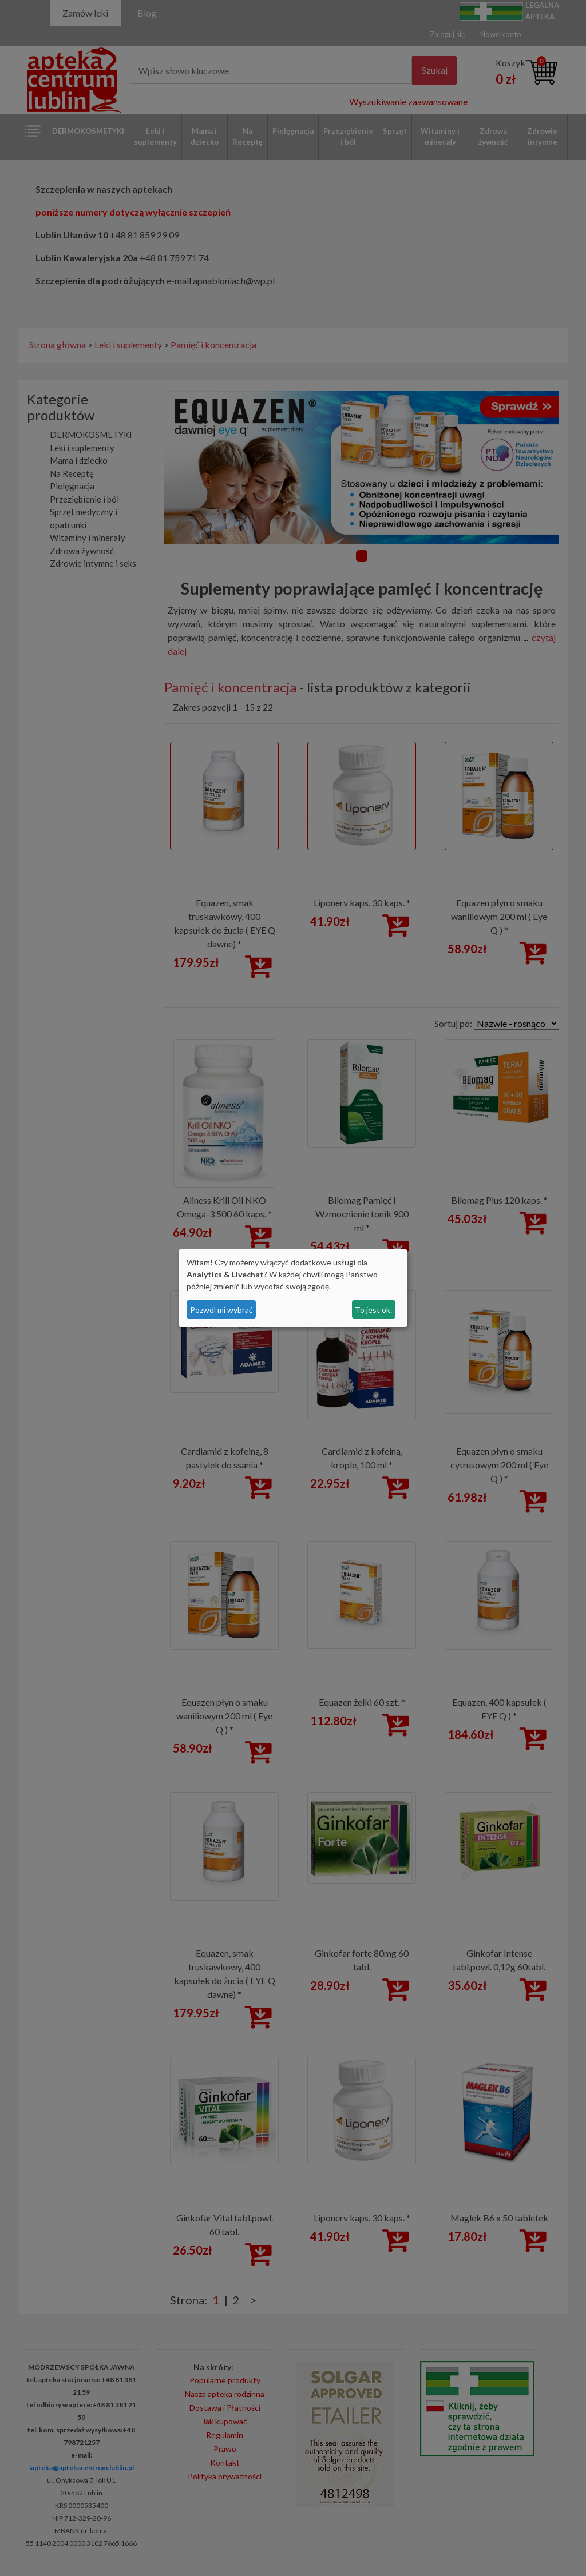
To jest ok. (373, 1310)
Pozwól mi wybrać (221, 1310)
